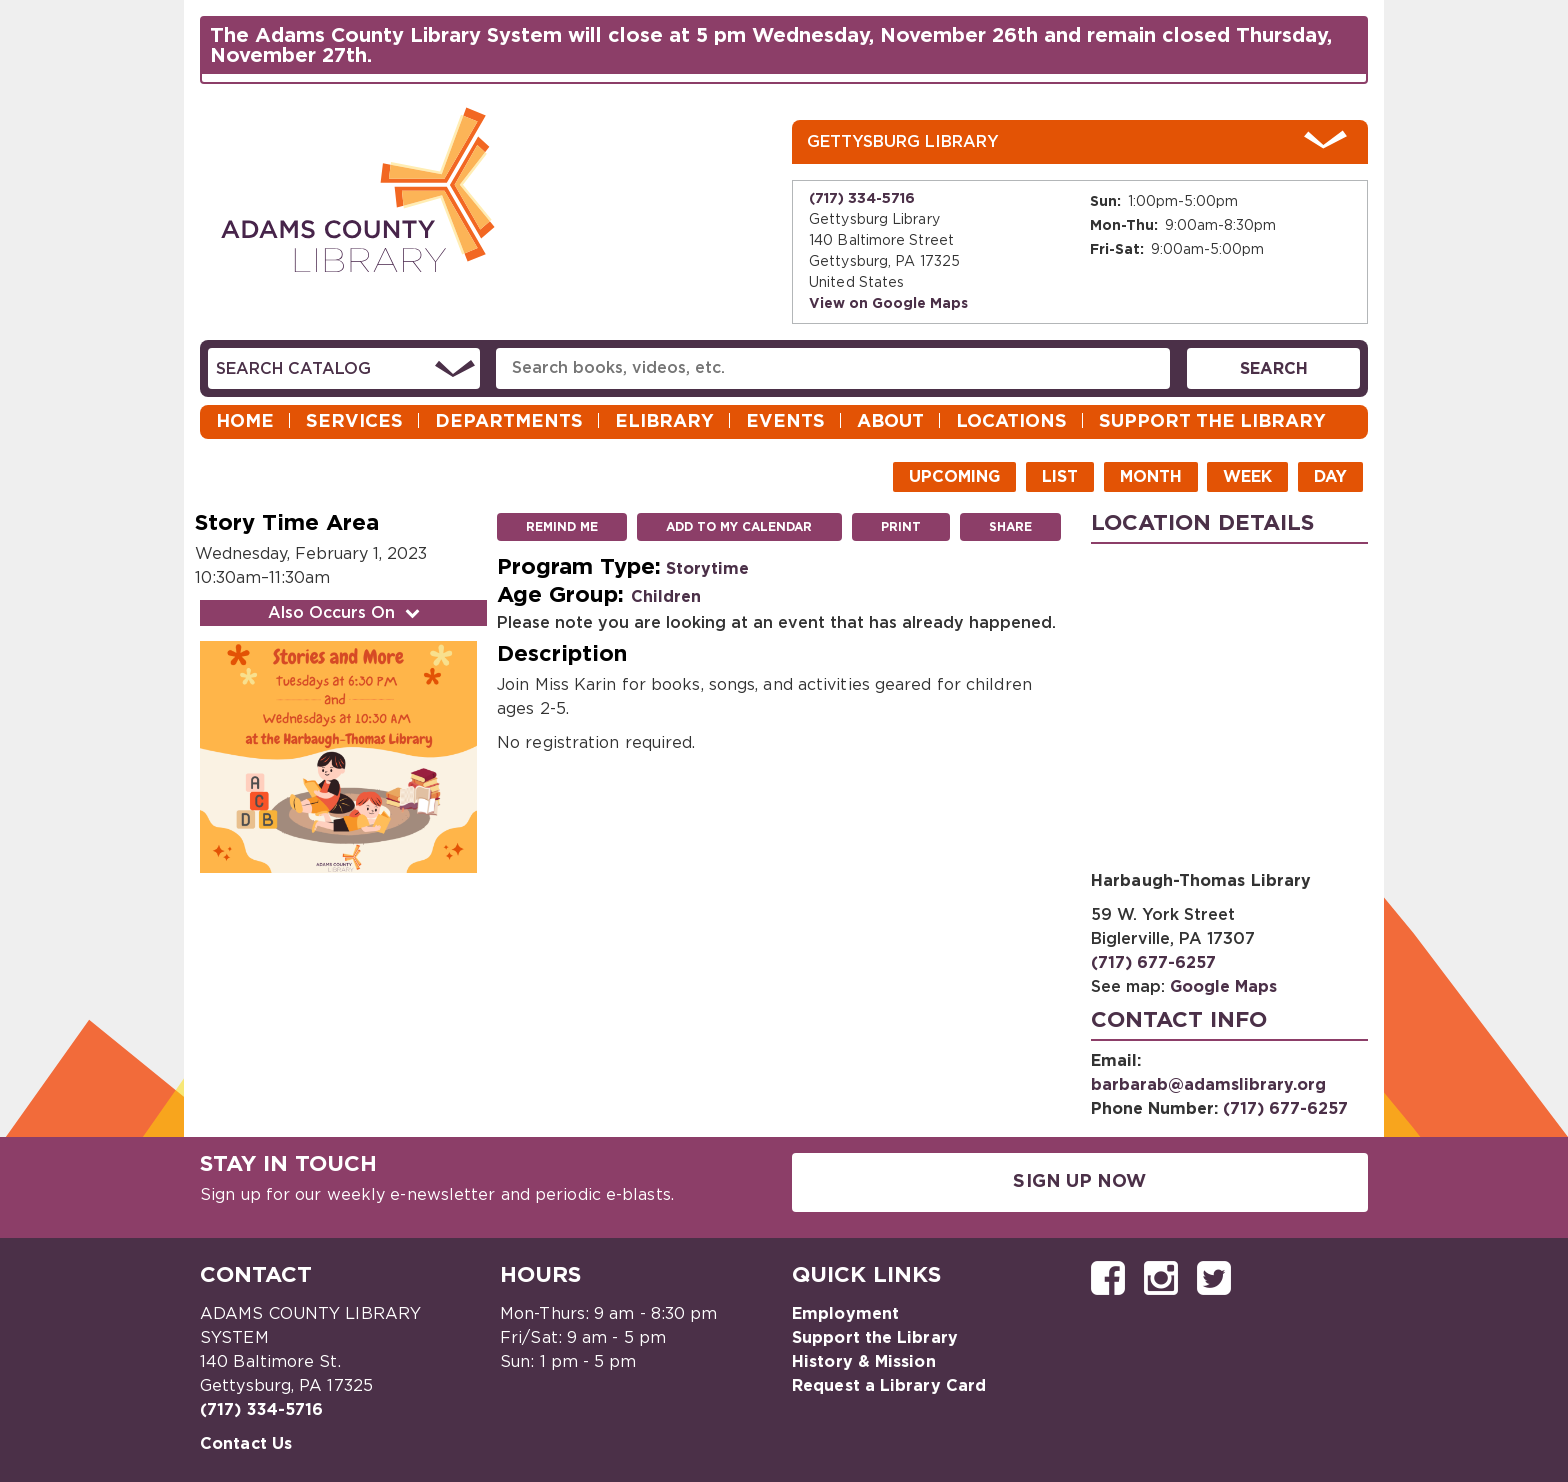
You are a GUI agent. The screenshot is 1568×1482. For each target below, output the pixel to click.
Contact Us (246, 1444)
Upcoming (954, 477)
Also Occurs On (346, 613)
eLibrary (664, 422)
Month (1151, 477)
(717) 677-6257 (1153, 963)
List (1060, 477)
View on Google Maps (888, 304)
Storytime (707, 569)
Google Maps (1223, 987)
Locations (1011, 422)
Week (1247, 477)
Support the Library (1212, 422)
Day (1330, 477)
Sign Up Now (1079, 1182)
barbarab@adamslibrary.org (1208, 1085)
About (890, 422)
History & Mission (864, 1362)
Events (785, 422)
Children (666, 597)
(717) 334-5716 (862, 199)
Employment (845, 1314)
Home (245, 422)
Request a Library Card (889, 1386)
